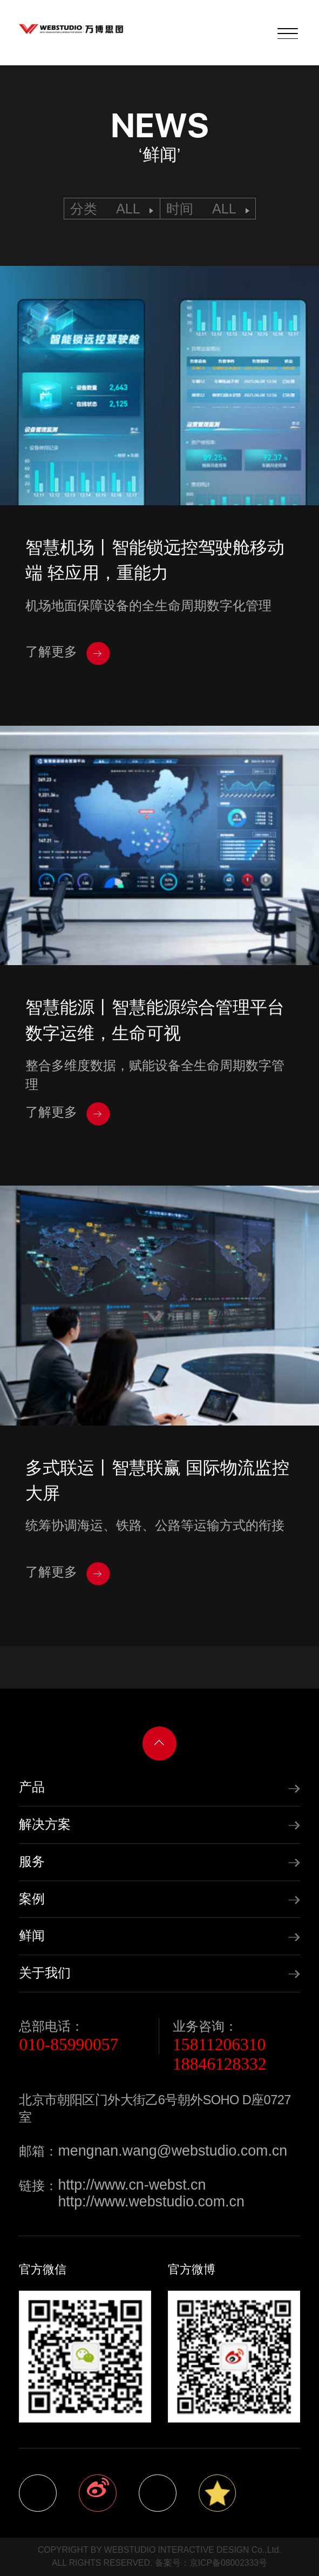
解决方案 (45, 1824)
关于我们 (45, 1973)
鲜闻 (32, 1936)
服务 (32, 1862)
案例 (32, 1899)
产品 (32, 1787)
